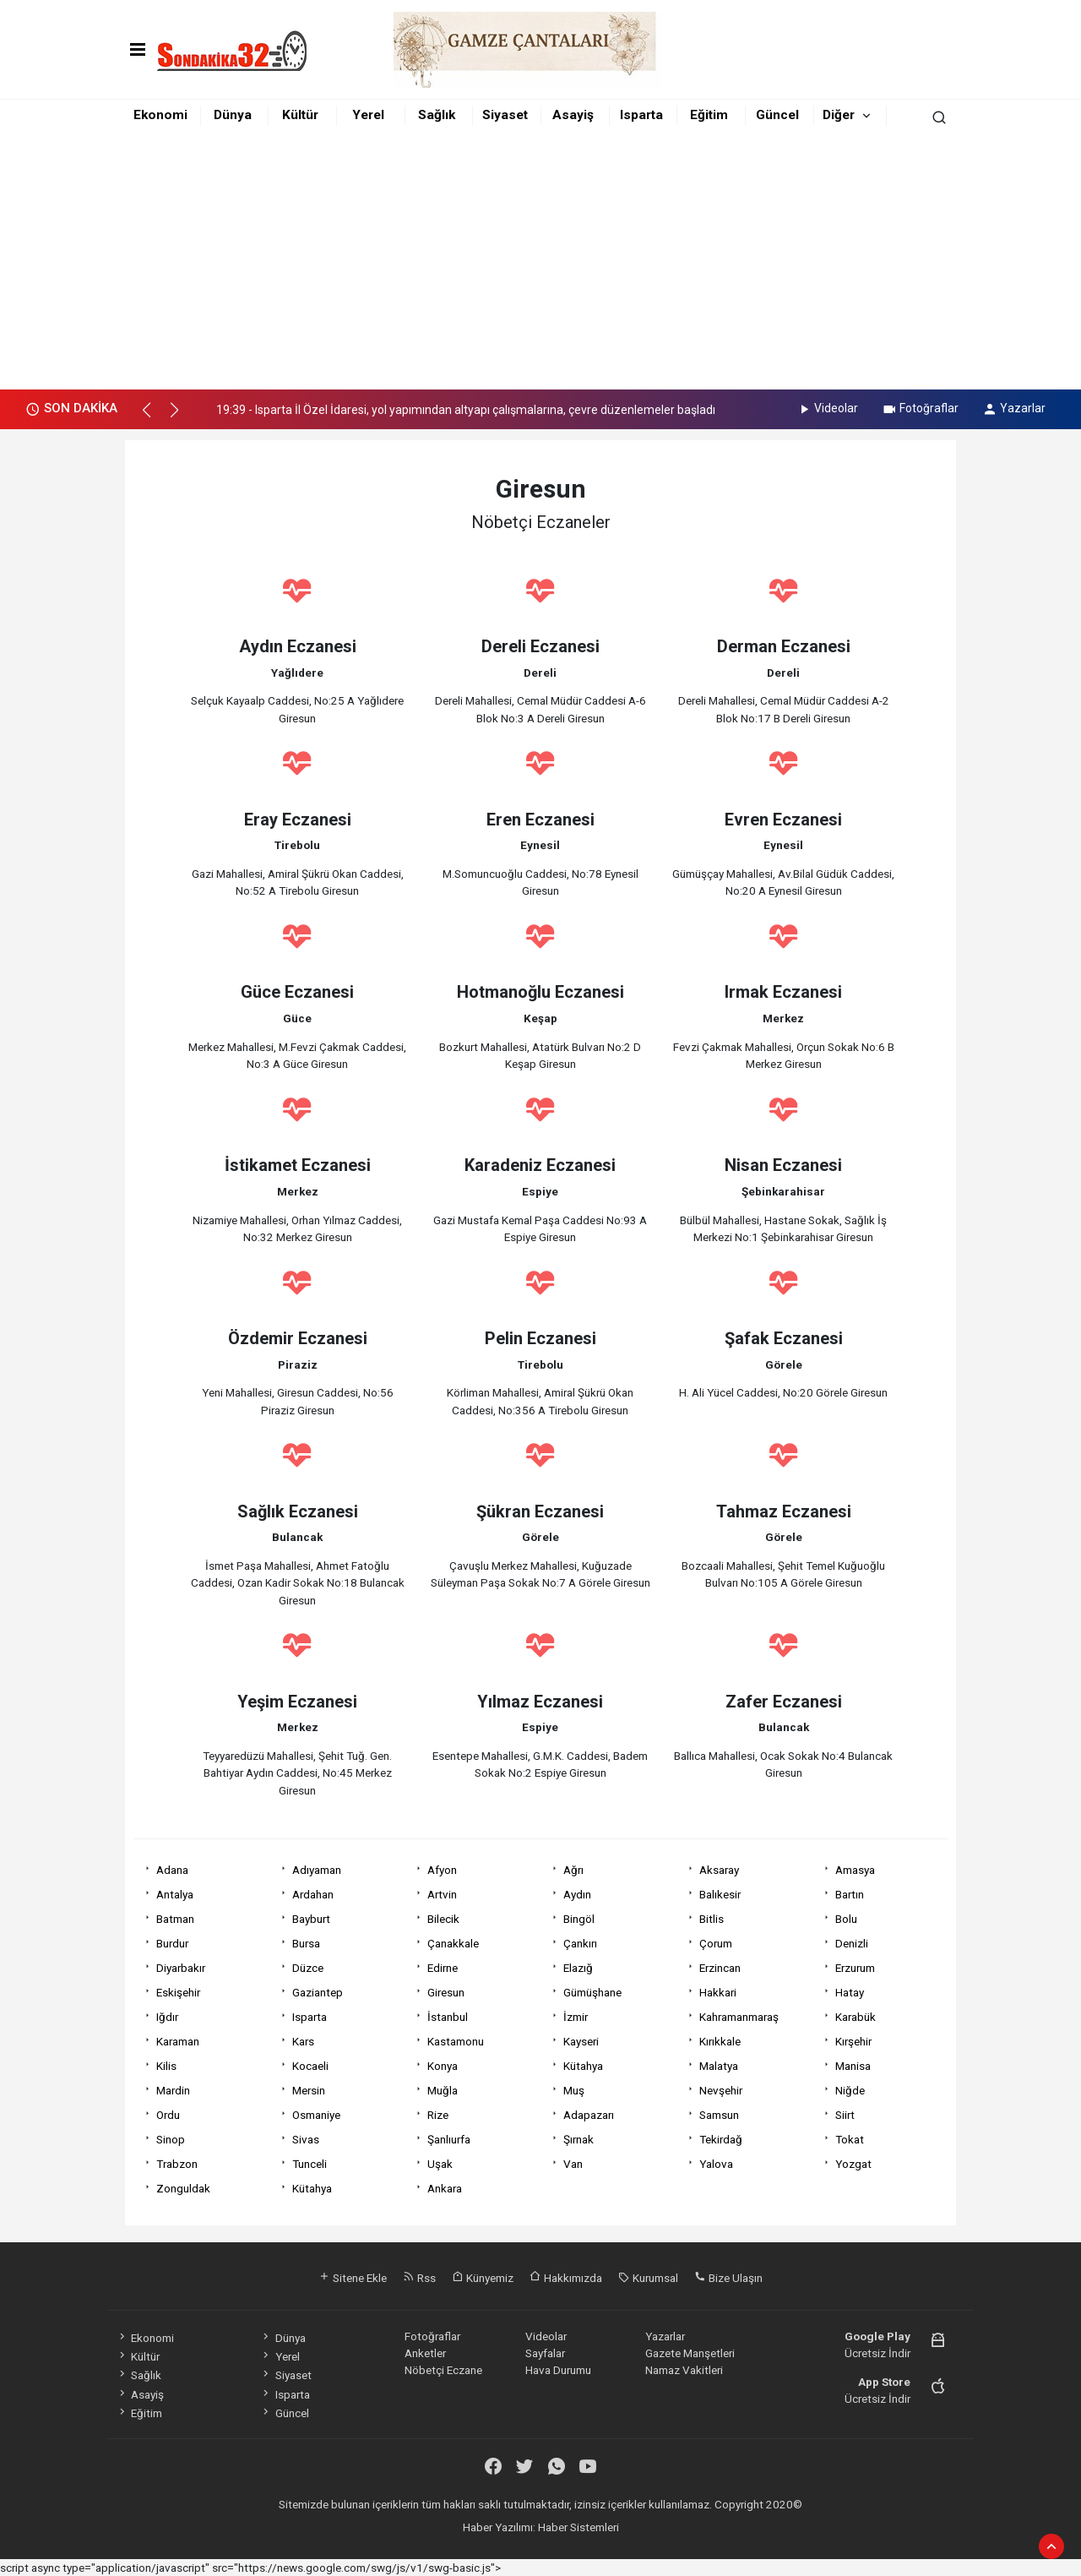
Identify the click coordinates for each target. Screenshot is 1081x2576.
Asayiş (573, 115)
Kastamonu (455, 2041)
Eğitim (709, 115)
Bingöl (579, 1918)
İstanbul (447, 2016)
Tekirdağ (720, 2139)
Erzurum (855, 1967)
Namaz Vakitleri (684, 2370)
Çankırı (580, 1943)
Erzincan (720, 1967)
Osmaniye (316, 2114)
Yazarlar (1014, 408)
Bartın (849, 1894)
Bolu (846, 1918)
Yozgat (853, 2163)
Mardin (173, 2090)
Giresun (445, 1992)
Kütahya (583, 2065)
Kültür (300, 115)
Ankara (444, 2188)
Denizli (851, 1943)
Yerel (368, 115)
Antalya (174, 1894)
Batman (175, 1918)
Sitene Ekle (352, 2278)
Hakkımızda (566, 2278)
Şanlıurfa (448, 2139)
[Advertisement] (540, 262)
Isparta (641, 115)
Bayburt (311, 1918)
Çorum (715, 1943)
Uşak (440, 2163)
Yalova (716, 2163)
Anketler (425, 2353)
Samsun (719, 2114)
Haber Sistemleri (578, 2527)
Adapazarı (588, 2114)
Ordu (168, 2114)
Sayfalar (545, 2353)
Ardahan (313, 1894)
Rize (437, 2114)
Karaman (177, 2041)
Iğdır (167, 2016)
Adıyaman (316, 1869)
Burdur (172, 1943)
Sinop (170, 2139)
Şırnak (578, 2139)
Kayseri (581, 2041)
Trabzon (177, 2163)
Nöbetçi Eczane (443, 2370)
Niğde (850, 2090)
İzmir (575, 2016)
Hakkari (717, 1992)
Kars (303, 2041)
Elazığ (578, 1967)
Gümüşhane (592, 1992)
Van (573, 2163)
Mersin (308, 2090)
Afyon (442, 1869)
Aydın (577, 1894)
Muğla (442, 2090)
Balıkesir (720, 1894)
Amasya (855, 1869)
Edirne (442, 1967)
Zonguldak (183, 2188)
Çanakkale (453, 1943)
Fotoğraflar (920, 408)
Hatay (849, 1992)
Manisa (853, 2065)
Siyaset (505, 115)
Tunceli (309, 2163)
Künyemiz (482, 2278)
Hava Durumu (558, 2370)
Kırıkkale (720, 2041)
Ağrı (573, 1869)
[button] (154, 417)
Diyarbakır (180, 1967)
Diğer (839, 115)
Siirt (845, 2114)
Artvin (442, 1894)
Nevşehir (720, 2090)
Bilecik (443, 1918)
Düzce (307, 1967)
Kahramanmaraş (739, 2016)
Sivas (305, 2139)
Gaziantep (317, 1992)
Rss (419, 2278)
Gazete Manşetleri (690, 2353)
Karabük (855, 2016)
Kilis (166, 2065)
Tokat (849, 2139)
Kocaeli (310, 2065)
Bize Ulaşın (728, 2278)
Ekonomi (160, 115)
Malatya (718, 2065)
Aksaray (719, 1869)
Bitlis (711, 1918)
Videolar (827, 408)
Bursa (306, 1943)
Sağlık (436, 115)
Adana (172, 1869)
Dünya (233, 115)
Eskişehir (178, 1992)
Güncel (777, 115)
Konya (442, 2065)
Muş (573, 2090)
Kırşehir (853, 2041)
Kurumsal (648, 2278)
